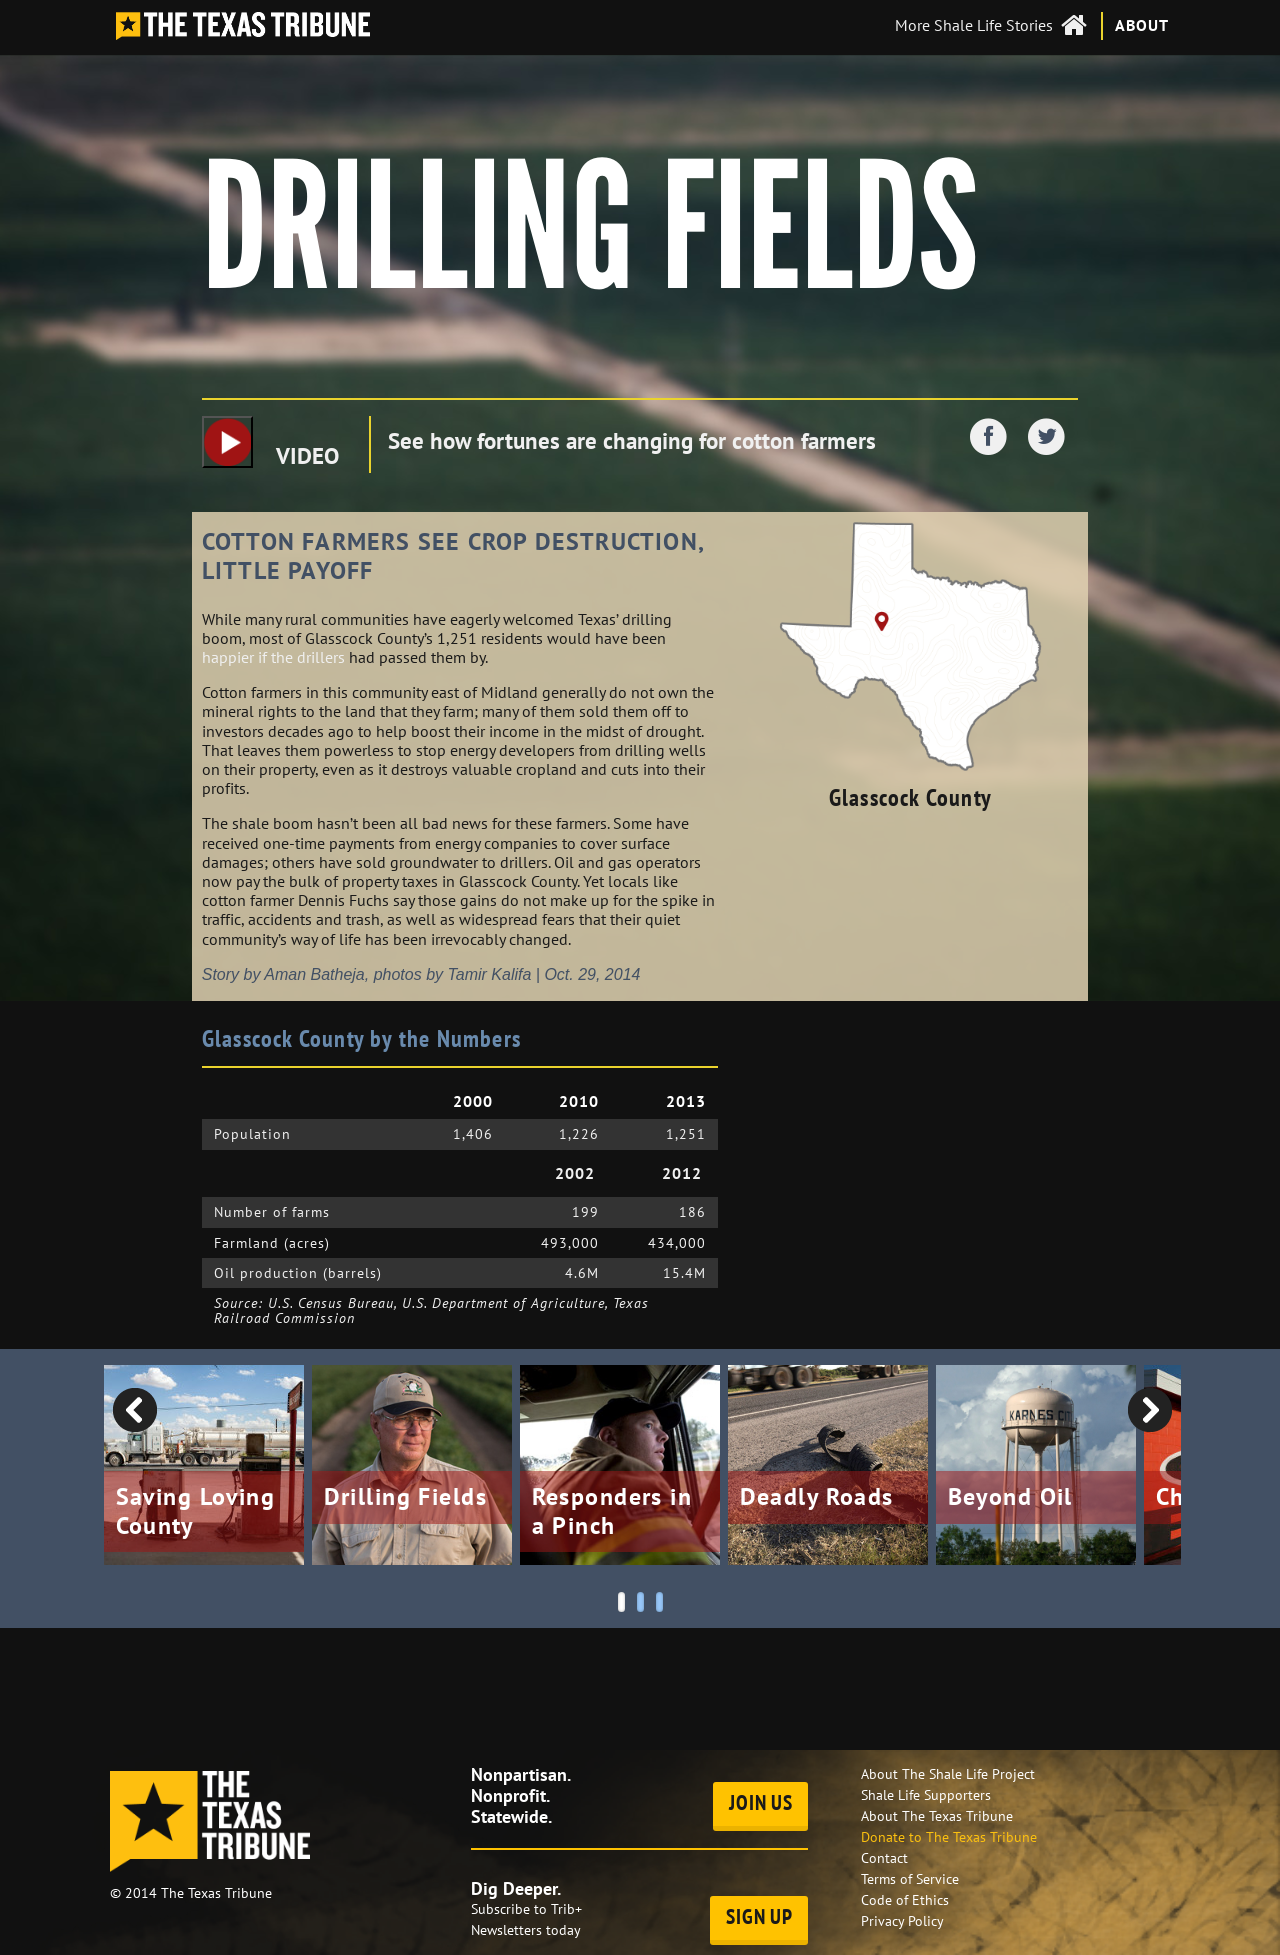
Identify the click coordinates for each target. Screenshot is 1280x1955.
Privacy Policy (902, 1921)
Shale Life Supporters (926, 1795)
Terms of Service (910, 1879)
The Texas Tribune (216, 1893)
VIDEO (270, 443)
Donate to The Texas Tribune (949, 1837)
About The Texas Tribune (937, 1816)
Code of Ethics (905, 1900)
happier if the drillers (273, 657)
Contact (884, 1858)
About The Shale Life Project (948, 1774)
